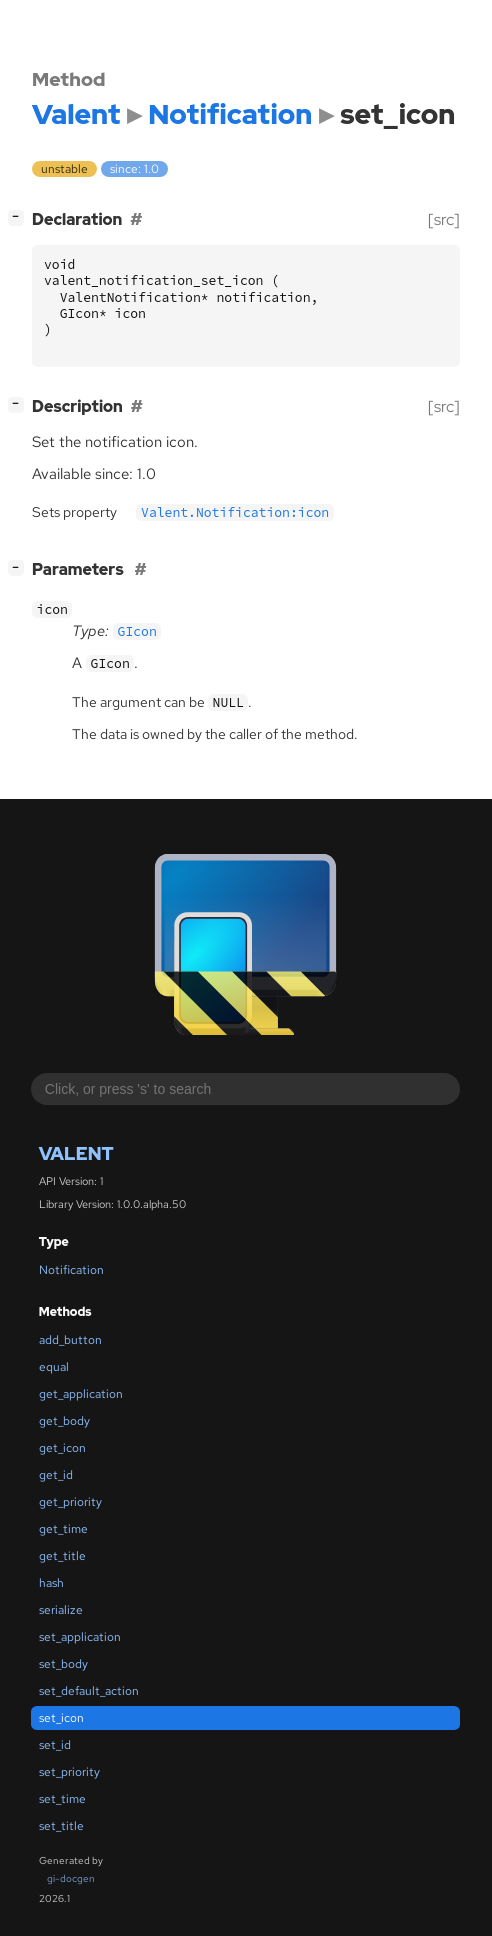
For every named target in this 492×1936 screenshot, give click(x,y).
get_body (64, 1421)
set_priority (69, 1772)
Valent (76, 1153)
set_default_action (89, 1691)
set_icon (61, 1718)
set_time (62, 1799)
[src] (444, 219)
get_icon (62, 1448)
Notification (71, 1270)
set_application (80, 1637)
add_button (70, 1340)
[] (20, 217)
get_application (81, 1394)
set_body (63, 1664)
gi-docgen (71, 1878)
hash (51, 1583)
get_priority (70, 1502)
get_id (56, 1475)
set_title (61, 1826)
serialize (61, 1610)
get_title (62, 1556)
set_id (55, 1745)
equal (54, 1367)
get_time (63, 1529)
